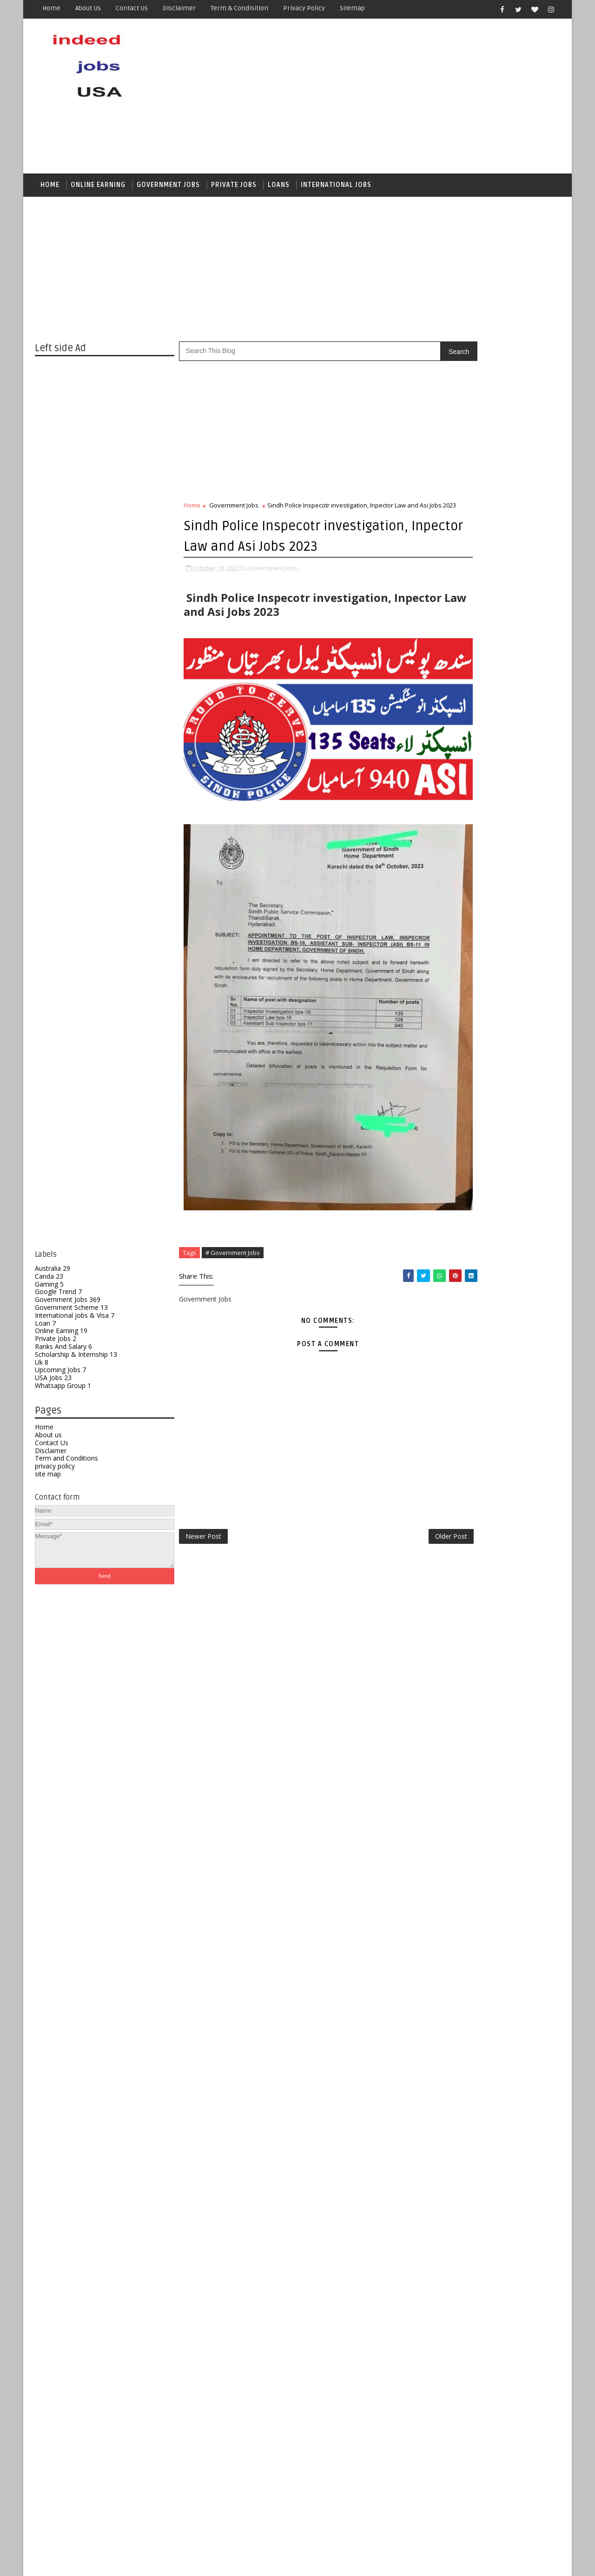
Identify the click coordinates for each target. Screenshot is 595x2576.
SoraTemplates (93, 2561)
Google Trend (58, 1298)
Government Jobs (67, 1305)
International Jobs (336, 189)
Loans (279, 189)
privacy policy (55, 1472)
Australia (52, 1274)
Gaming (49, 1290)
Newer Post (203, 1456)
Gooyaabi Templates (199, 2561)
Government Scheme (71, 1313)
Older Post (390, 1456)
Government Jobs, (273, 603)
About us (88, 8)
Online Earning (98, 189)
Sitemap (352, 8)
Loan (45, 1329)
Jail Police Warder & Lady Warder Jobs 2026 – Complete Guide (507, 1740)
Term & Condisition (239, 8)
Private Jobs (234, 189)
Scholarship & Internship (76, 1360)
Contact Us (51, 1448)
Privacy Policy (304, 8)
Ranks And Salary (63, 1352)
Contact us (132, 8)
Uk (41, 1368)
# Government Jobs (232, 1171)
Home (51, 8)
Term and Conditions (66, 1464)
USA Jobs (53, 1383)
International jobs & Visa (74, 1321)
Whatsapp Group (63, 1391)
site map (48, 1479)
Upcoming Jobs (60, 1376)
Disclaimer (179, 8)
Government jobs (168, 189)
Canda (49, 1282)
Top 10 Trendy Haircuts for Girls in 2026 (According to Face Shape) (511, 1566)
